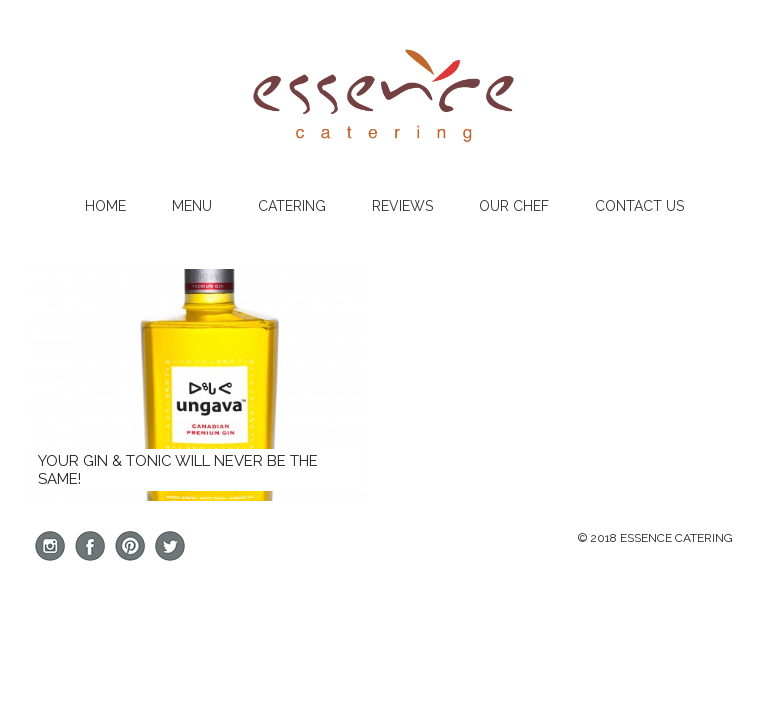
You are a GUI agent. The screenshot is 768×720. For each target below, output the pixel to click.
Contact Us (639, 206)
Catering (292, 206)
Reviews (402, 206)
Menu (192, 206)
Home (105, 206)
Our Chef (514, 206)
